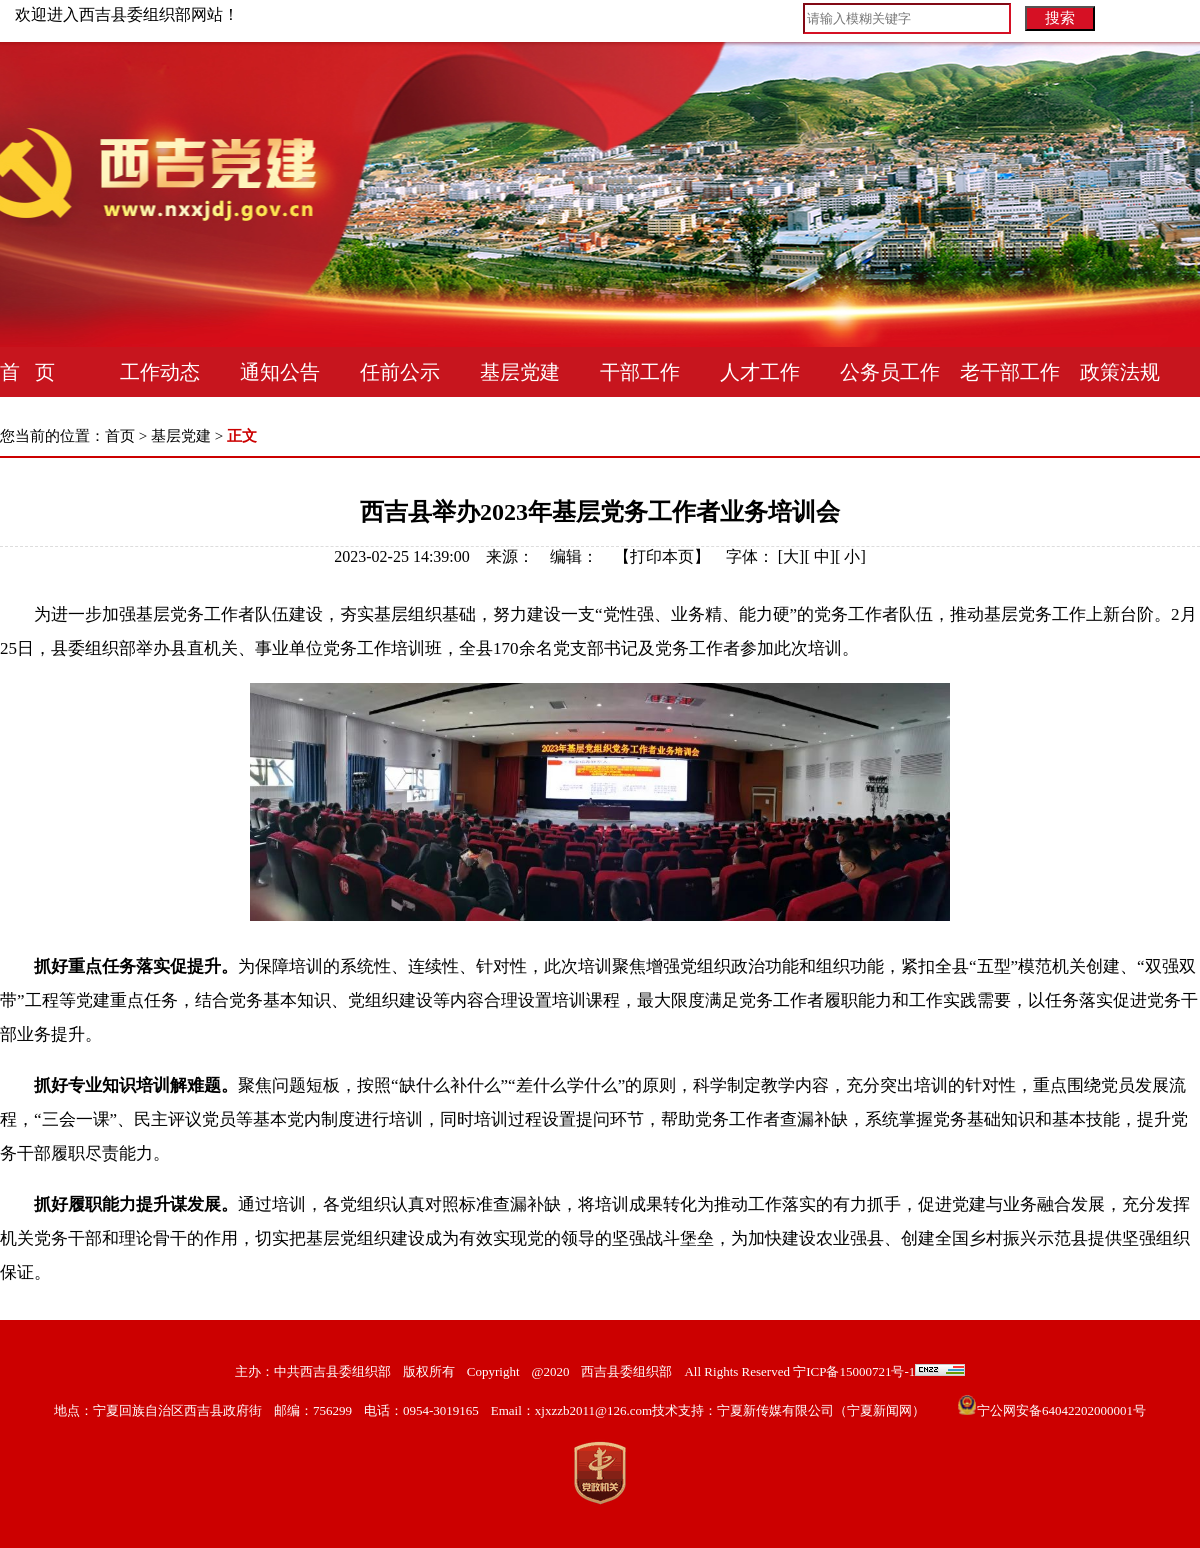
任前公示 (400, 372)
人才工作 (760, 372)
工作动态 (160, 372)
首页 (120, 436)
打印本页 (662, 556)
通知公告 (280, 372)
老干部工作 (1010, 372)
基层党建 (520, 372)
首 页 (27, 372)
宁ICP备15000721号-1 (852, 1371)
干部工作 (640, 372)
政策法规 (1120, 372)
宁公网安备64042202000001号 (1061, 1410)
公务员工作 (890, 372)
